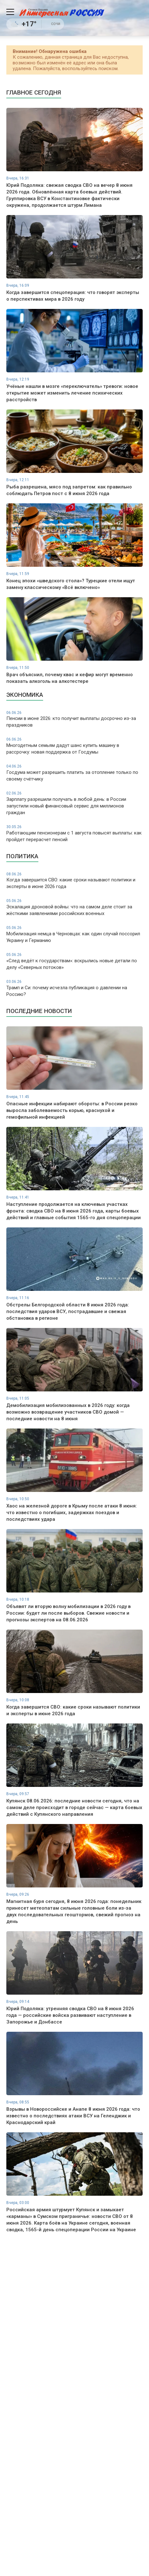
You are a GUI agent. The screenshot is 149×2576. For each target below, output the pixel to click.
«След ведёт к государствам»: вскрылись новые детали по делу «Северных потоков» (74, 961)
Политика (22, 856)
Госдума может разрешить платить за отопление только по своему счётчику (74, 773)
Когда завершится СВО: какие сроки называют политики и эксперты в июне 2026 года (74, 881)
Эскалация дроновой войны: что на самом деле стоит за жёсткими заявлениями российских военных (74, 907)
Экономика (24, 694)
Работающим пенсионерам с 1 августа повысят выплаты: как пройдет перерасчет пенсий (74, 833)
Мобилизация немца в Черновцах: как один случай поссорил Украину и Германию (74, 934)
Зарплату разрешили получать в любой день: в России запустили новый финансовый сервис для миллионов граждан (74, 803)
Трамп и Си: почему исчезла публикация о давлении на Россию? (74, 988)
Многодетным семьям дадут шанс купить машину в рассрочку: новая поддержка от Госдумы (74, 746)
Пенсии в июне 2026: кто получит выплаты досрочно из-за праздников (74, 719)
